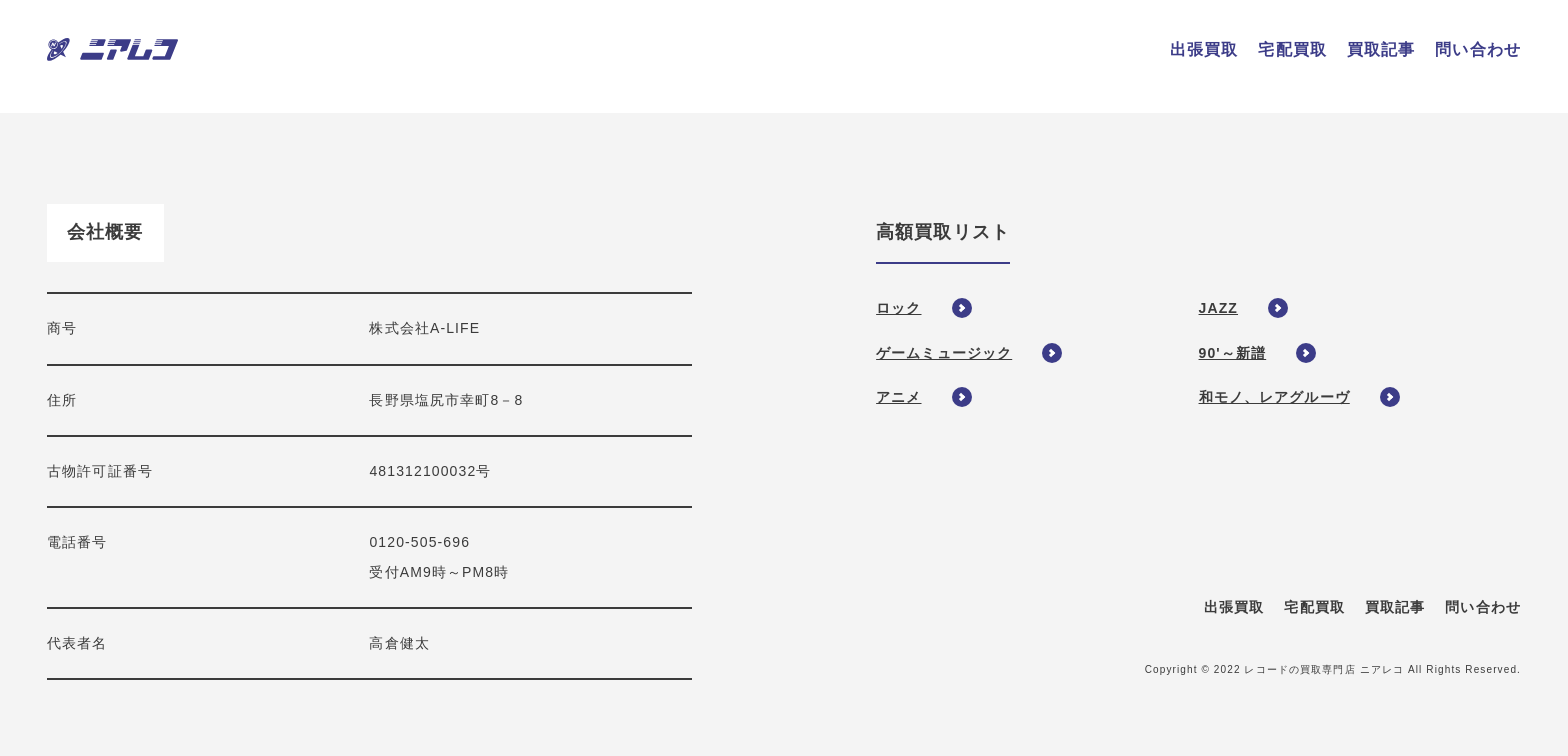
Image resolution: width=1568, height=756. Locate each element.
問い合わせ (1483, 607)
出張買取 (1234, 607)
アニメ (898, 397)
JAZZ (1218, 308)
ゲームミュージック (944, 353)
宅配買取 (1314, 607)
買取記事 (1395, 607)
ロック (898, 308)
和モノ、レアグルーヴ (1274, 397)
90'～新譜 (1233, 353)
